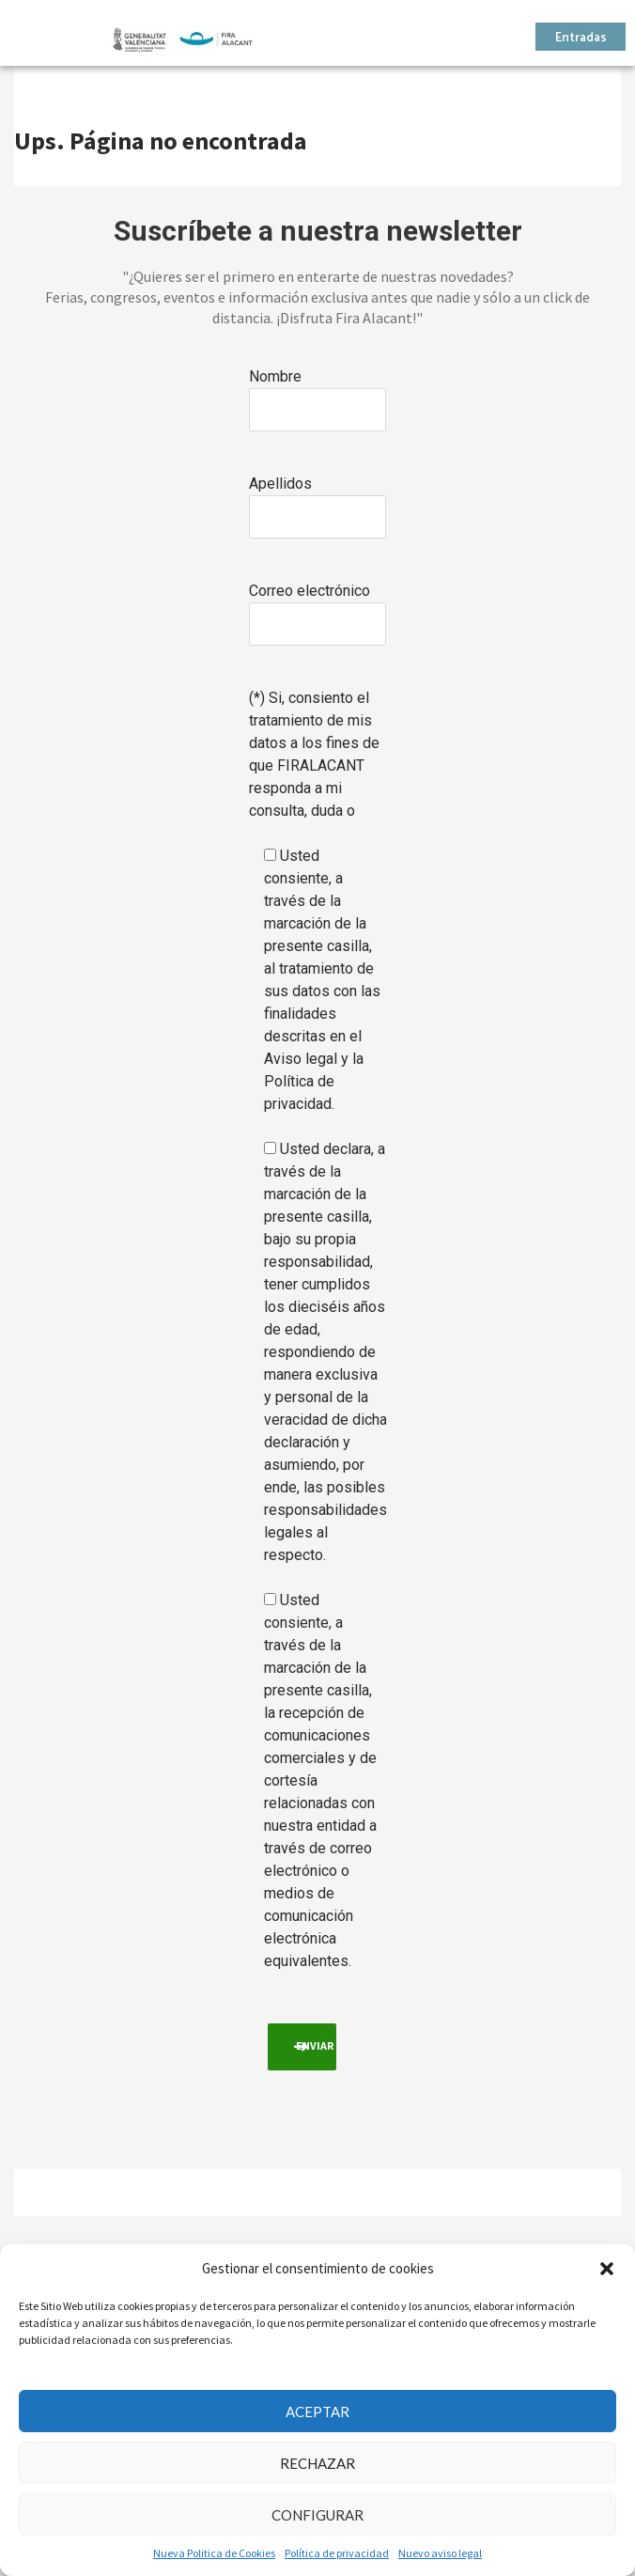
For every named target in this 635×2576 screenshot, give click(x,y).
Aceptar (317, 2411)
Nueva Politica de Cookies (214, 2553)
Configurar (317, 2514)
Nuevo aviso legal (440, 2553)
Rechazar (317, 2463)
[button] (606, 2268)
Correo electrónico (309, 591)
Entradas (581, 38)
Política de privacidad (337, 2553)
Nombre (275, 376)
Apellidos (280, 483)
